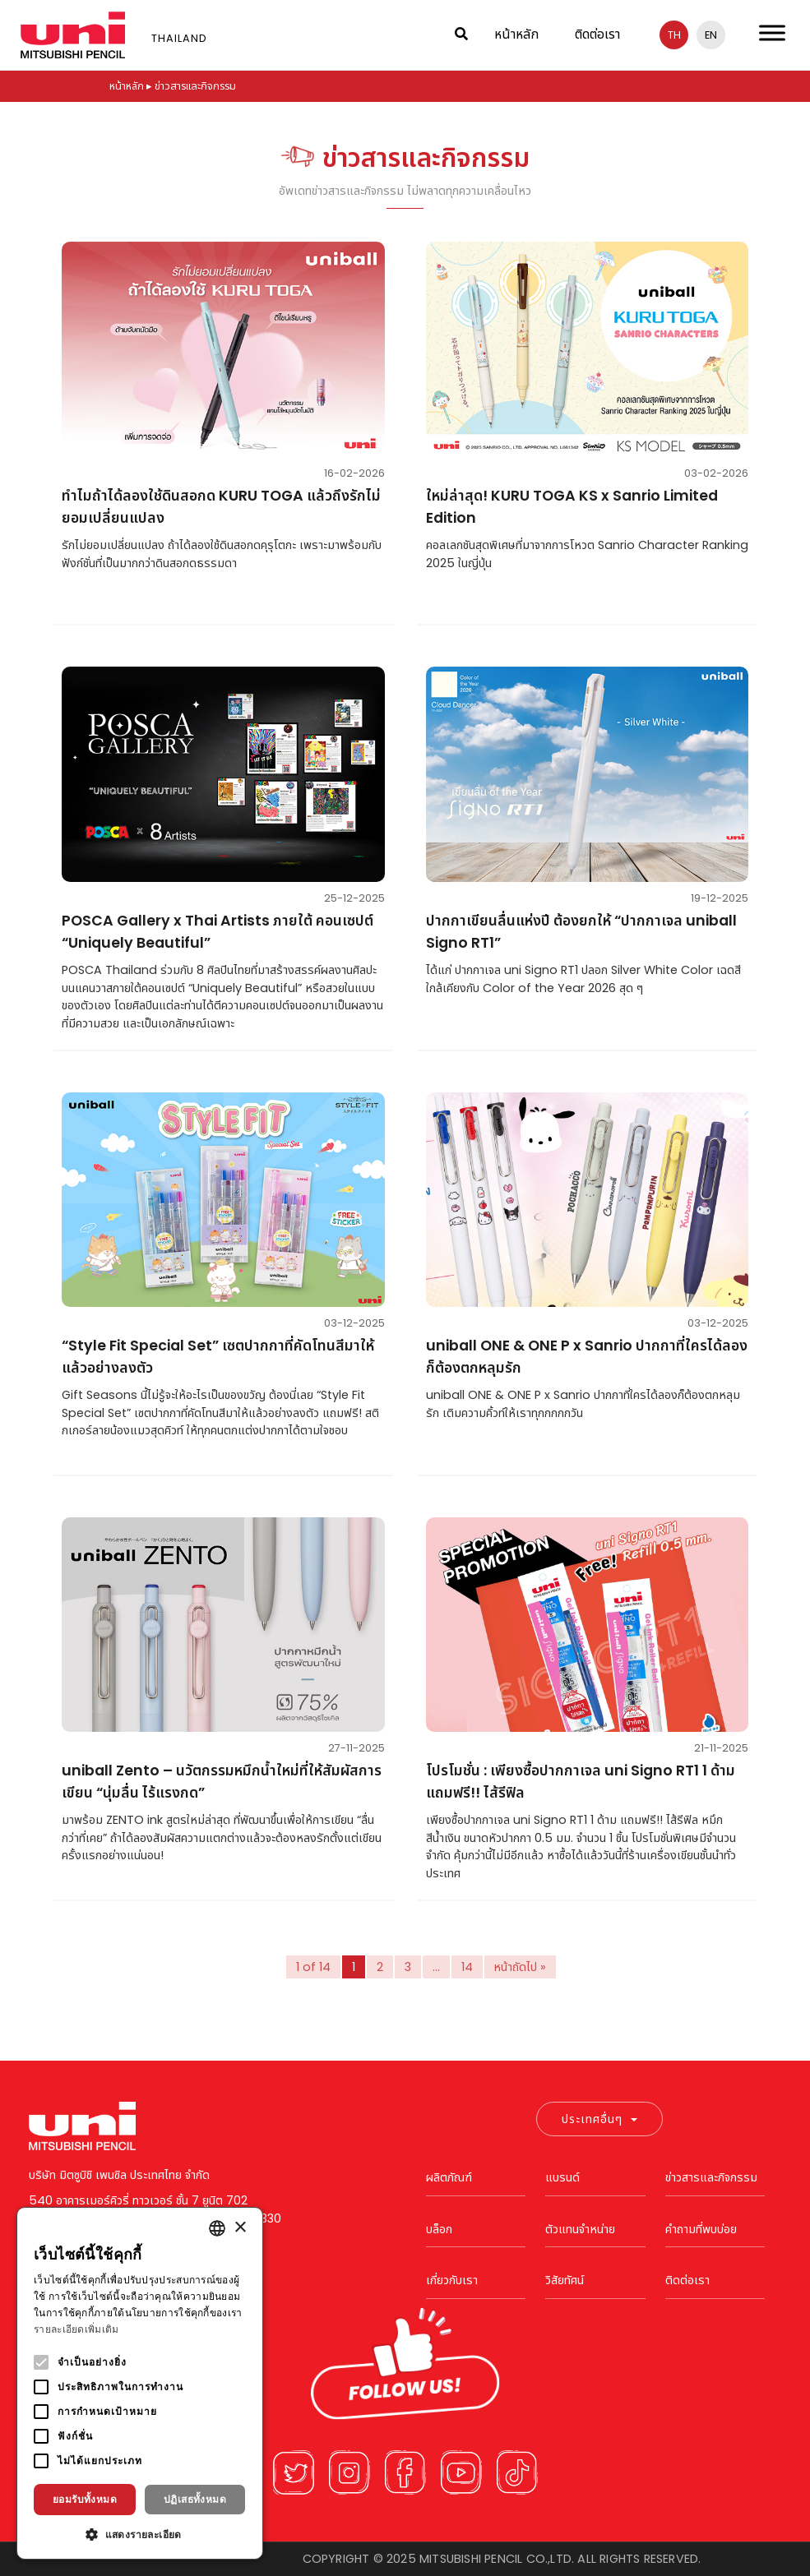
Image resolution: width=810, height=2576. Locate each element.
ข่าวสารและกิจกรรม (711, 2177)
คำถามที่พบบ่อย (701, 2229)
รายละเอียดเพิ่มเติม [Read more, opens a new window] (76, 2329)
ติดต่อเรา (597, 34)
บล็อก (439, 2229)
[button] (140, 2534)
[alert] (139, 2383)
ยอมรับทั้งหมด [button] (85, 2499)
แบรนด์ (562, 2177)
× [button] (240, 2228)
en (711, 35)
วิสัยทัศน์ (564, 2280)
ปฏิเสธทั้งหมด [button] (195, 2499)
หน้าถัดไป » (520, 1967)
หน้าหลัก (516, 34)
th (674, 35)
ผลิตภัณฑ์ (449, 2177)
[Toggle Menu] (772, 32)
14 (467, 1967)
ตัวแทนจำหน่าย (580, 2229)
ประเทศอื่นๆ (599, 2119)
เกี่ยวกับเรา (452, 2280)
